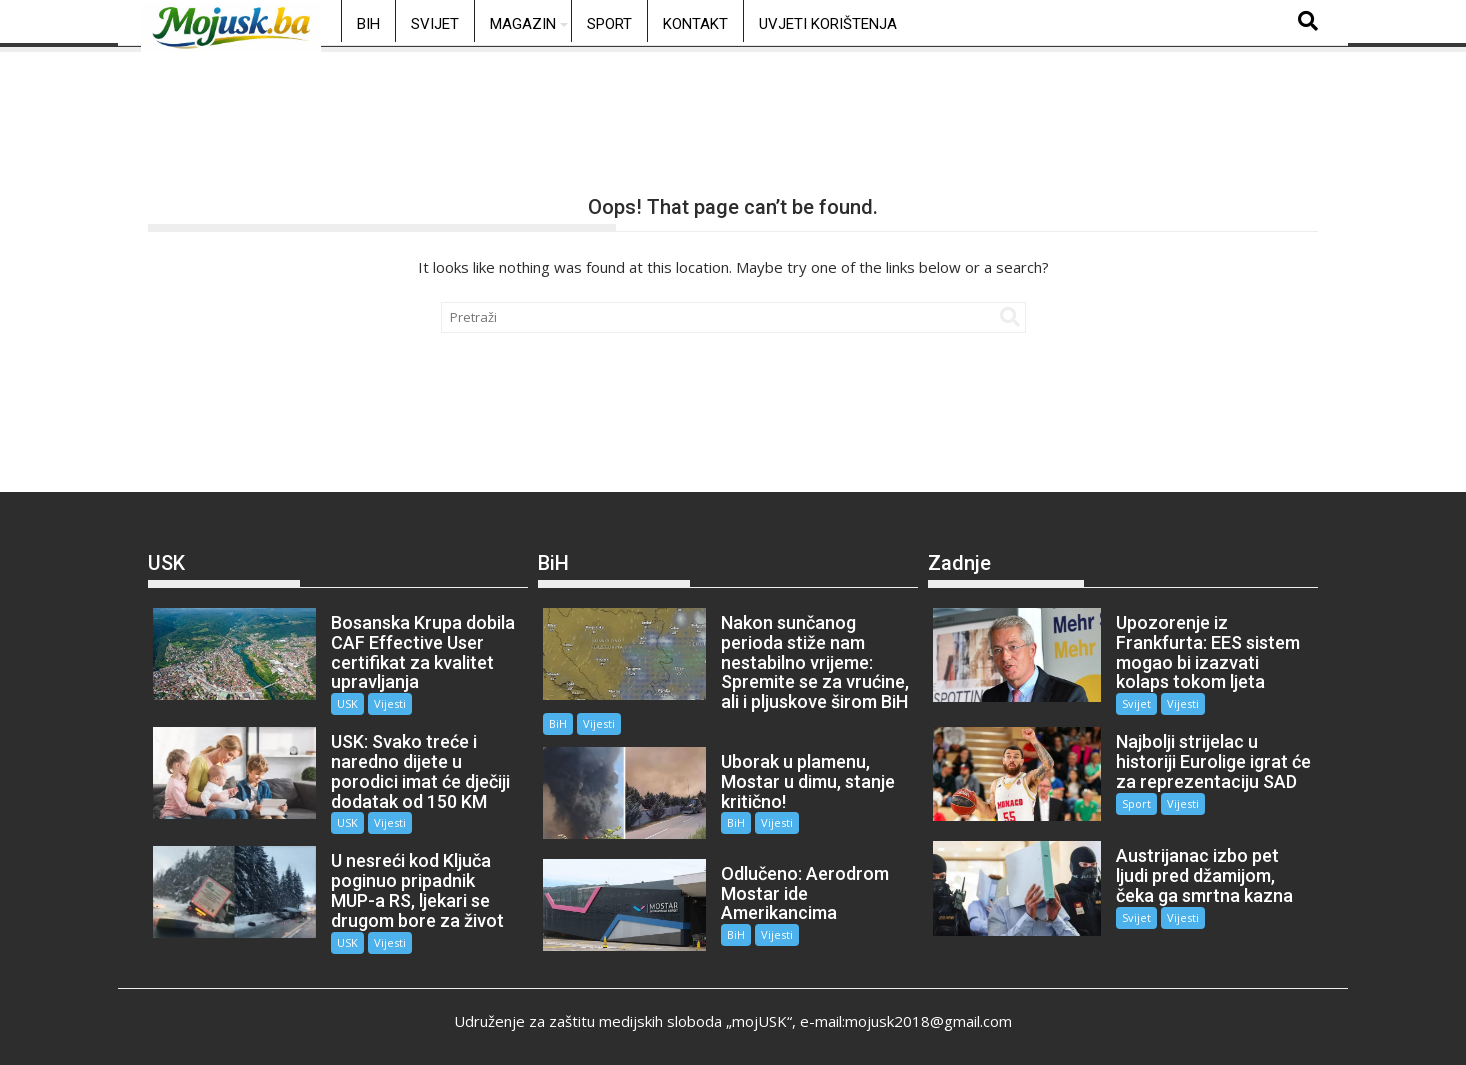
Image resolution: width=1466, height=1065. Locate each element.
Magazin (523, 24)
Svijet (435, 24)
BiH (368, 24)
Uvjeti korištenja (828, 24)
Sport (609, 24)
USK (343, 703)
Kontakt (695, 24)
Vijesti (386, 703)
